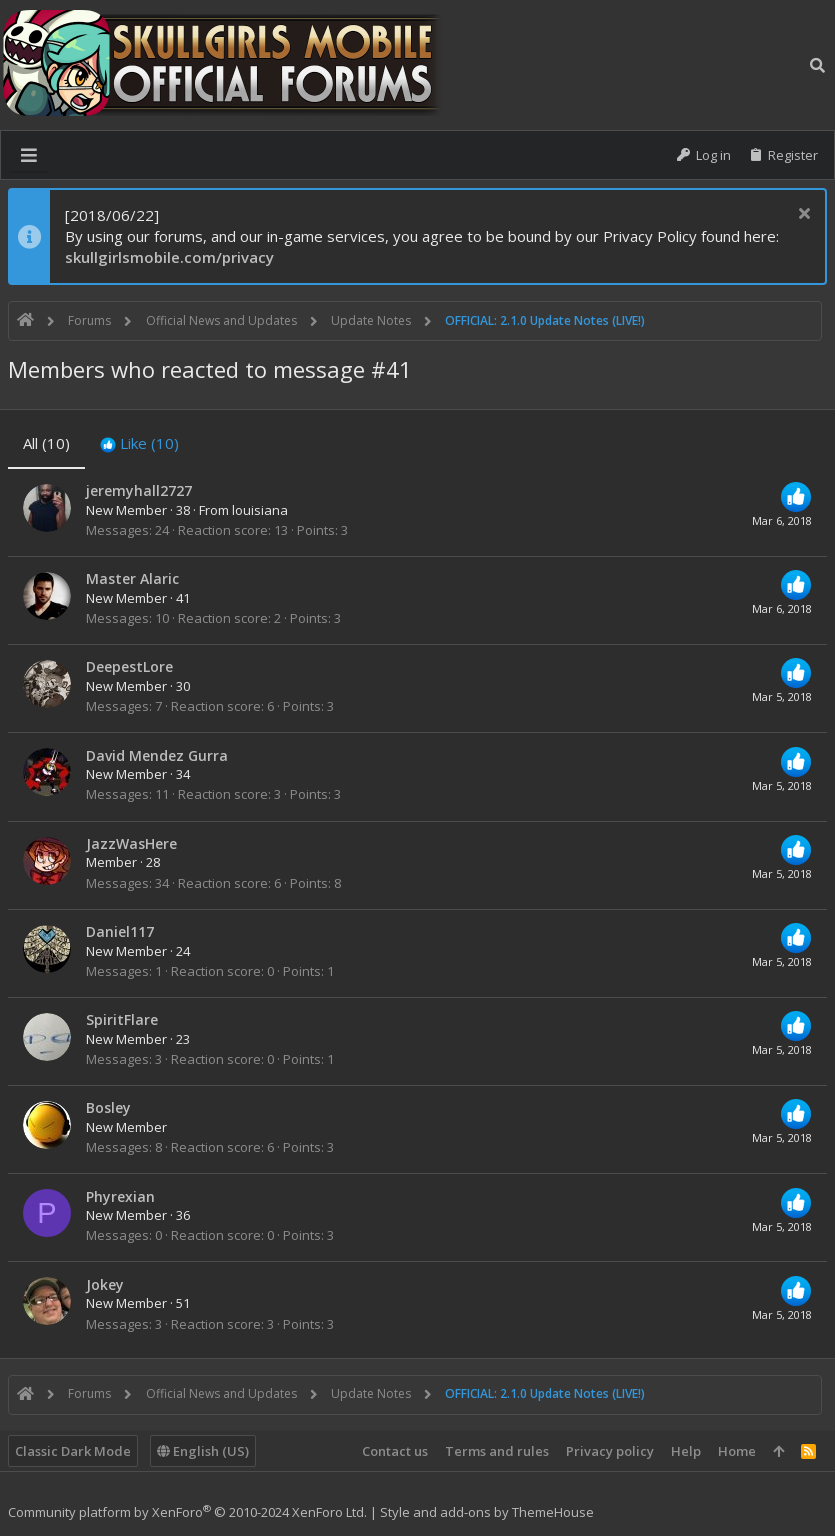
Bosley (108, 1107)
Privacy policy (610, 1451)
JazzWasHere (131, 843)
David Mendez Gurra (157, 755)
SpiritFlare (122, 1019)
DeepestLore (129, 666)
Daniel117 (120, 931)
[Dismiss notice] (801, 215)
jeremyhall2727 (139, 490)
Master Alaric (132, 578)
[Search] (817, 65)
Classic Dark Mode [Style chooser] (73, 1451)
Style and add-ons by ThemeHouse (487, 1512)
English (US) (203, 1451)
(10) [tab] (46, 443)
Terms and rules (497, 1451)
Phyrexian (120, 1196)
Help (686, 1451)
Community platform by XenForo (187, 1512)
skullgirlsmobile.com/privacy (169, 257)
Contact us (395, 1451)
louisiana (260, 510)
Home (737, 1451)
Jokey (105, 1284)
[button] (29, 155)
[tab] (139, 443)
